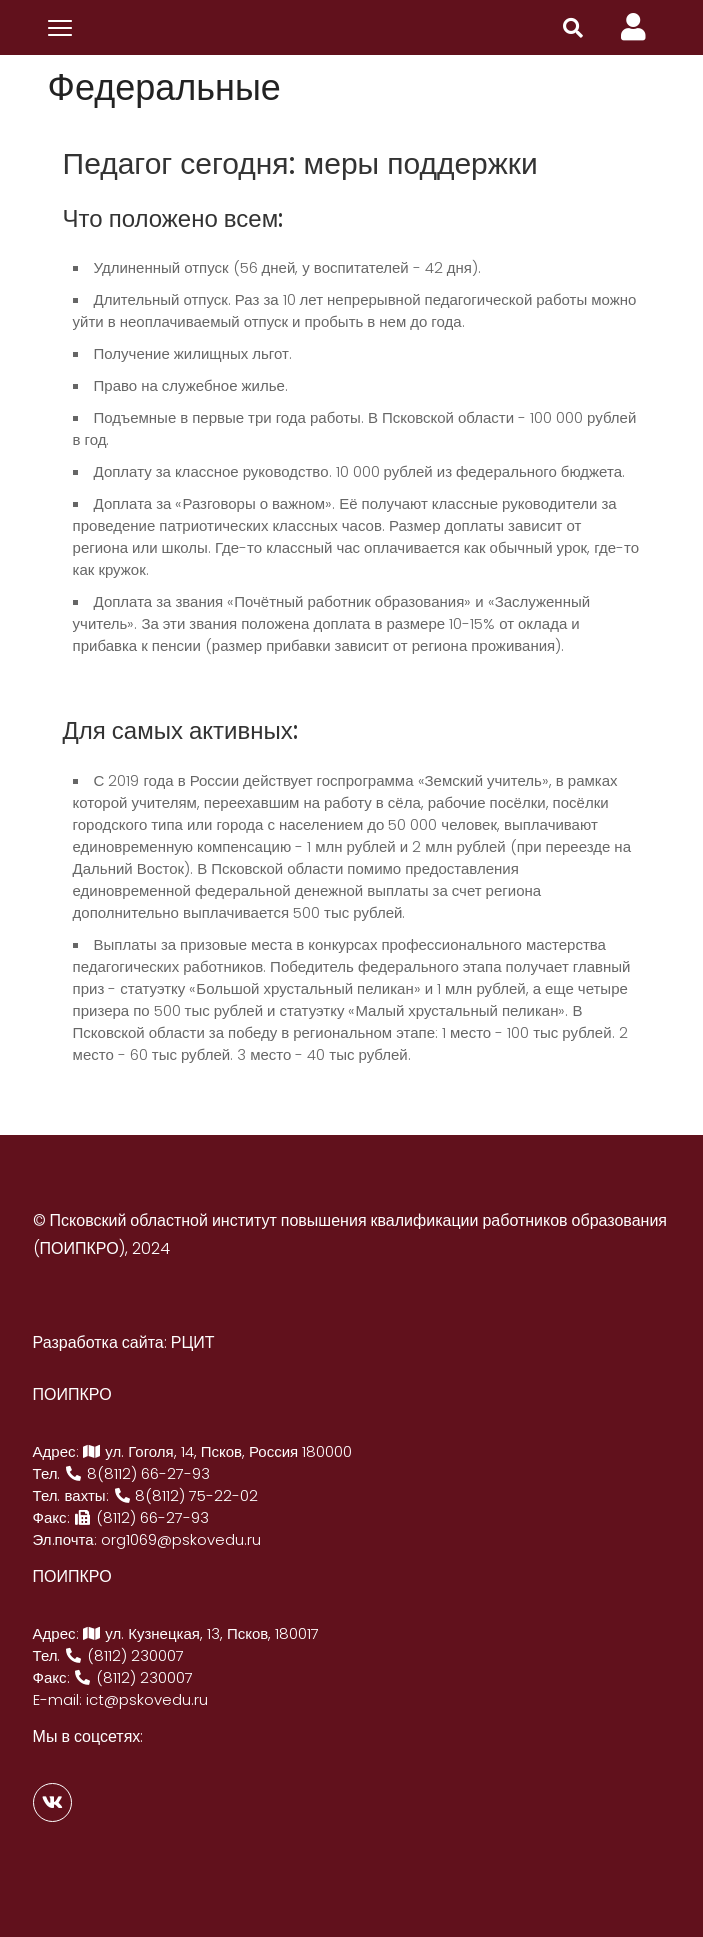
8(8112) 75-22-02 (186, 1495)
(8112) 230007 (125, 1655)
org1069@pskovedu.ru (181, 1539)
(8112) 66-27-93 (142, 1517)
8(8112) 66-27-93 (138, 1473)
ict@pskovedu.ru (147, 1699)
